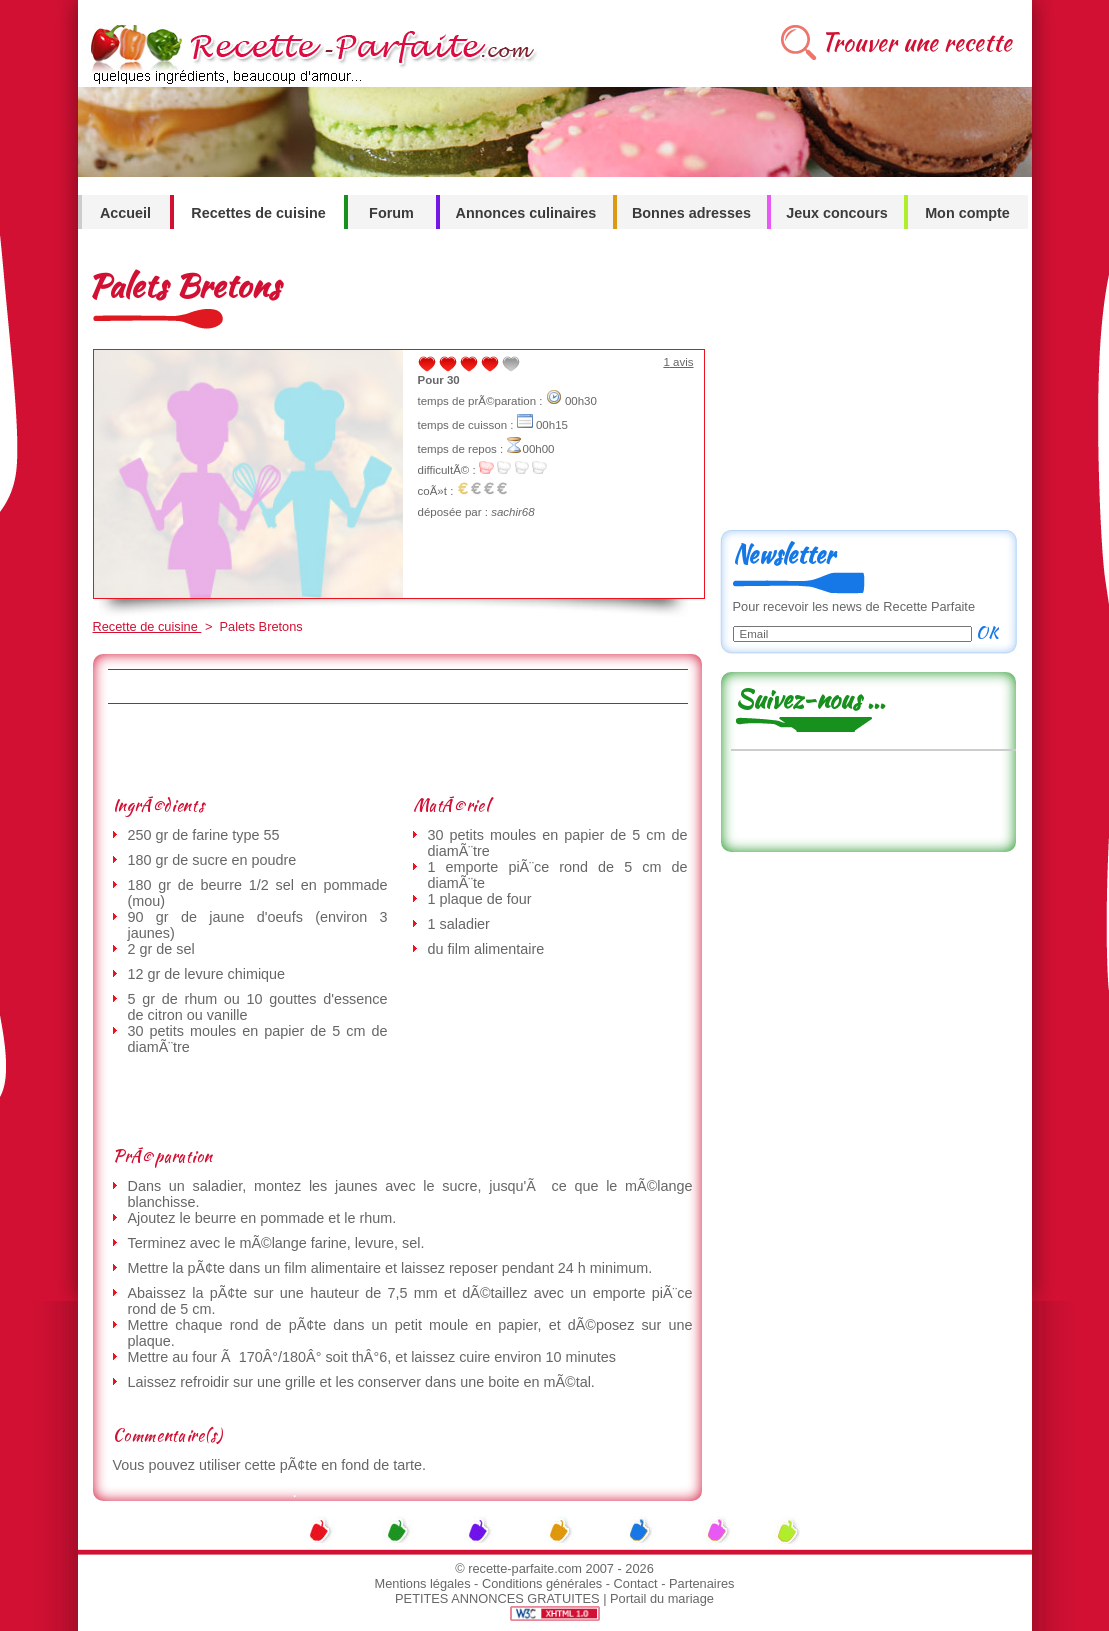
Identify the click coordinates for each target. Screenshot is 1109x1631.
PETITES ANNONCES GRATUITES (497, 1598)
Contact (636, 1583)
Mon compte (967, 213)
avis (678, 362)
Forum (391, 213)
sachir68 (513, 512)
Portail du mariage (662, 1598)
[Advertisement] (397, 749)
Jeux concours (837, 213)
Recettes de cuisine (258, 213)
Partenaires (701, 1583)
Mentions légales (423, 1583)
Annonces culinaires (526, 213)
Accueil (125, 213)
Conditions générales (542, 1583)
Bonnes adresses (691, 213)
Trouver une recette (916, 42)
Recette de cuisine (147, 626)
